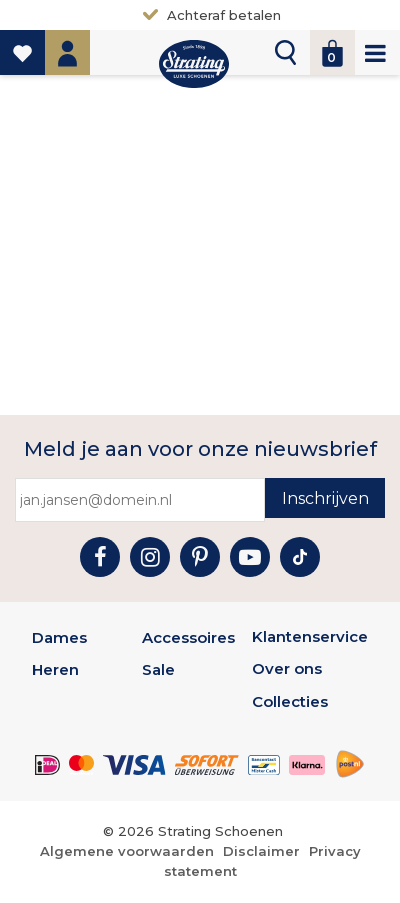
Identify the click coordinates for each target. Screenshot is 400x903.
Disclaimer (261, 851)
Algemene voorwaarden (127, 851)
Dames (59, 637)
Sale (158, 669)
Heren (55, 669)
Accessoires (188, 637)
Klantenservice (310, 636)
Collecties (290, 701)
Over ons (287, 668)
